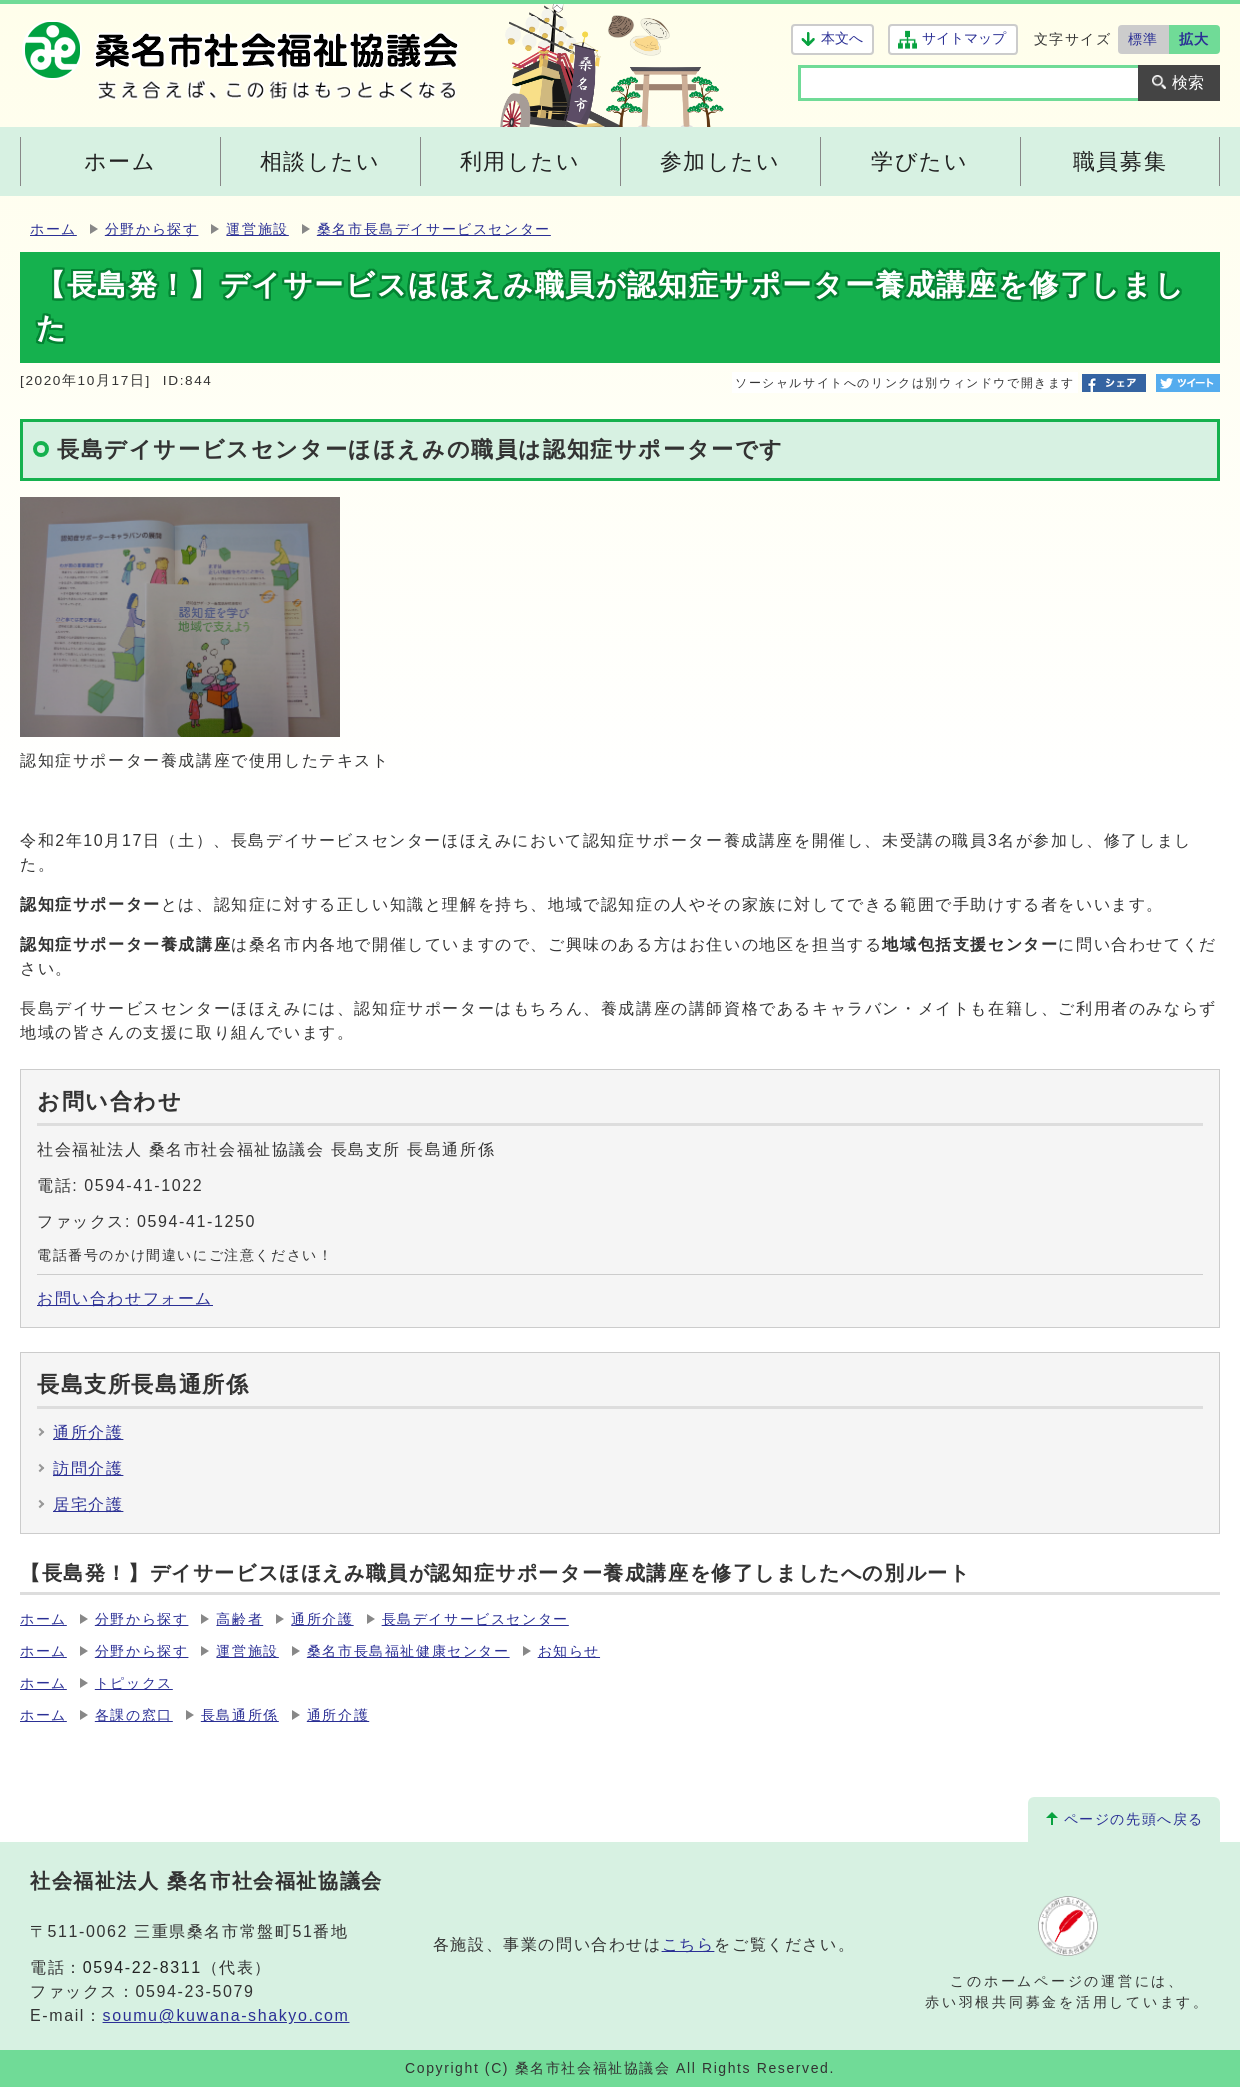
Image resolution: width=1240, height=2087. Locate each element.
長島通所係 (240, 1715)
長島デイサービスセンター (475, 1619)
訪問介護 (88, 1468)
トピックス (134, 1683)
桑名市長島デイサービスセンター (434, 229)
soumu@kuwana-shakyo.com (226, 2015)
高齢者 (239, 1619)
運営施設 (257, 229)
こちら (688, 1944)
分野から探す (152, 229)
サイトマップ (963, 38)
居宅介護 (88, 1504)
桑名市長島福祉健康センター (408, 1651)
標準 (1143, 39)
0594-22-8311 (142, 1967)
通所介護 (88, 1432)
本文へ (842, 38)
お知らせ (569, 1651)
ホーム (53, 229)
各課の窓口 (134, 1715)
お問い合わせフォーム (125, 1298)
